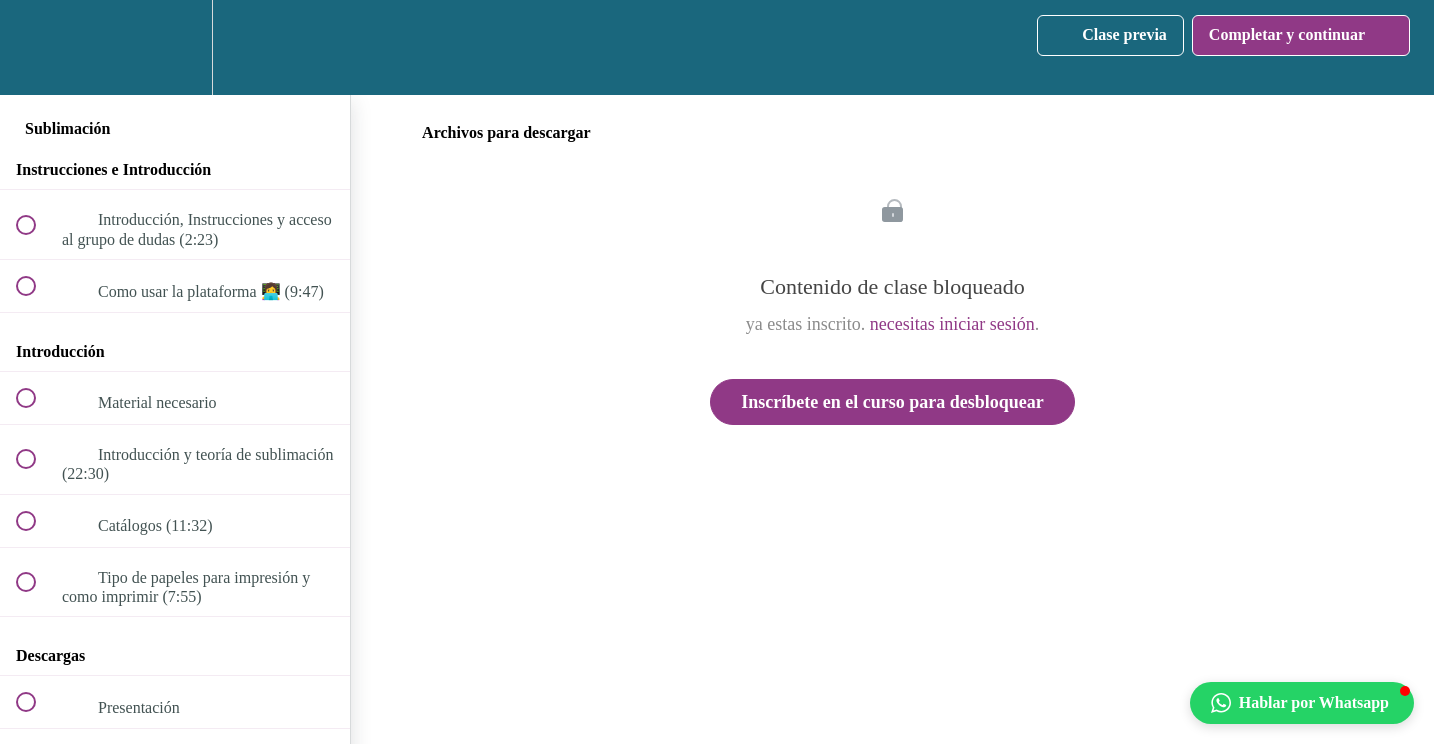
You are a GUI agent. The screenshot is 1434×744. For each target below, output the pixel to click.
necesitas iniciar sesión (952, 324)
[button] (37, 47)
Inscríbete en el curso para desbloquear (892, 402)
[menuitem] (175, 47)
